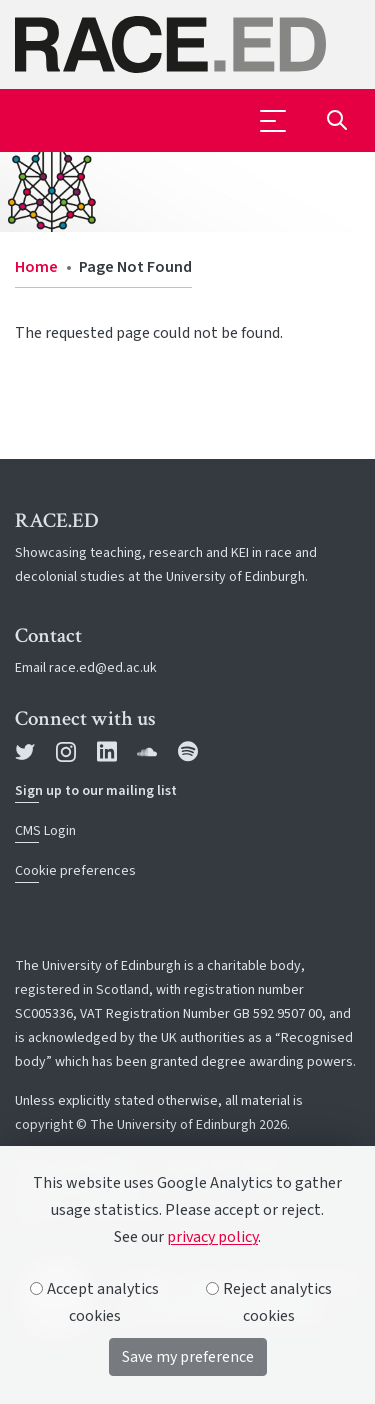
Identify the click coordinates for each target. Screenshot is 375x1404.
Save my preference (188, 1357)
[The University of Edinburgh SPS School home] (187, 44)
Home (36, 267)
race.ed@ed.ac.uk (103, 668)
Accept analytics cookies (94, 1302)
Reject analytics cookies (269, 1302)
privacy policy (212, 1237)
